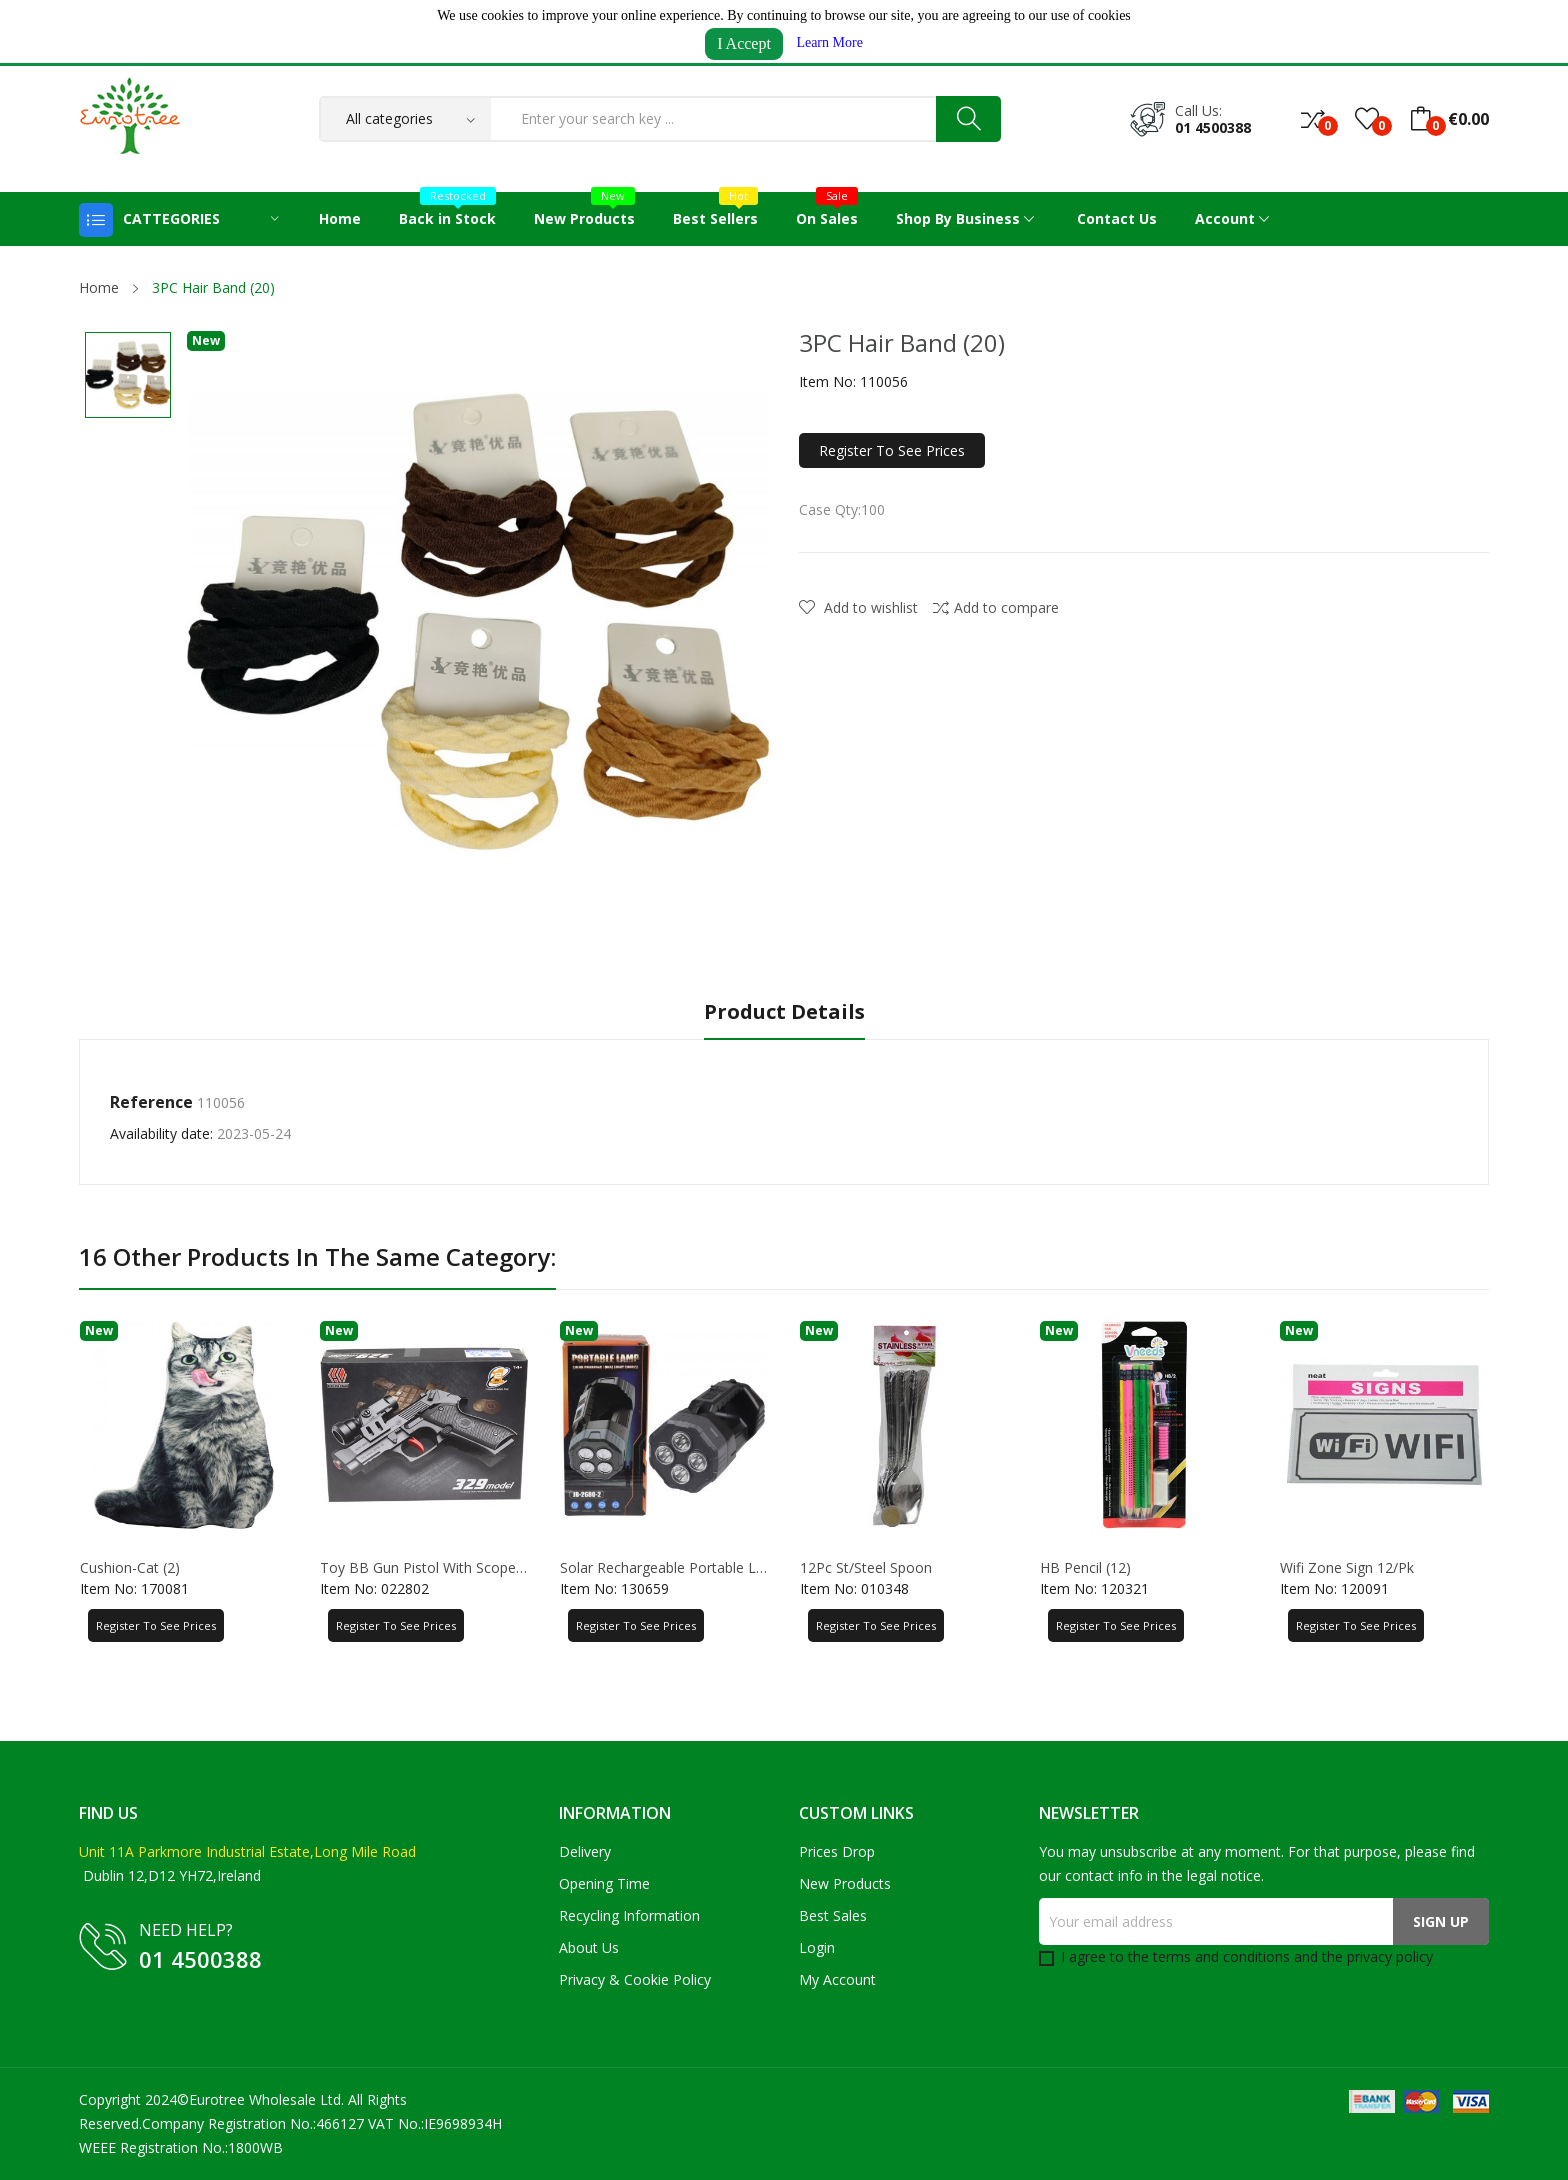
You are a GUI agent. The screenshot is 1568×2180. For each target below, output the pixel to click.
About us (589, 1947)
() (1367, 119)
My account (837, 1979)
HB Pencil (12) (1085, 1568)
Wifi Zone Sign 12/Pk (1347, 1568)
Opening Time (604, 1883)
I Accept (744, 43)
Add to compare (996, 607)
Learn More (829, 42)
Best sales (833, 1915)
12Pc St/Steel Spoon (866, 1568)
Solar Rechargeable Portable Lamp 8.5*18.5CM (664, 1568)
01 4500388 (1213, 127)
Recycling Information (629, 1915)
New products (845, 1883)
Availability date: (161, 1133)
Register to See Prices (892, 450)
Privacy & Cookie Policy (635, 1979)
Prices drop (837, 1851)
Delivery (585, 1851)
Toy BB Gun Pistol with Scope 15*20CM (424, 1568)
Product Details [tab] (784, 1012)
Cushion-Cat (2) (130, 1568)
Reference (151, 1102)
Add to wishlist (858, 607)
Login (817, 1947)
